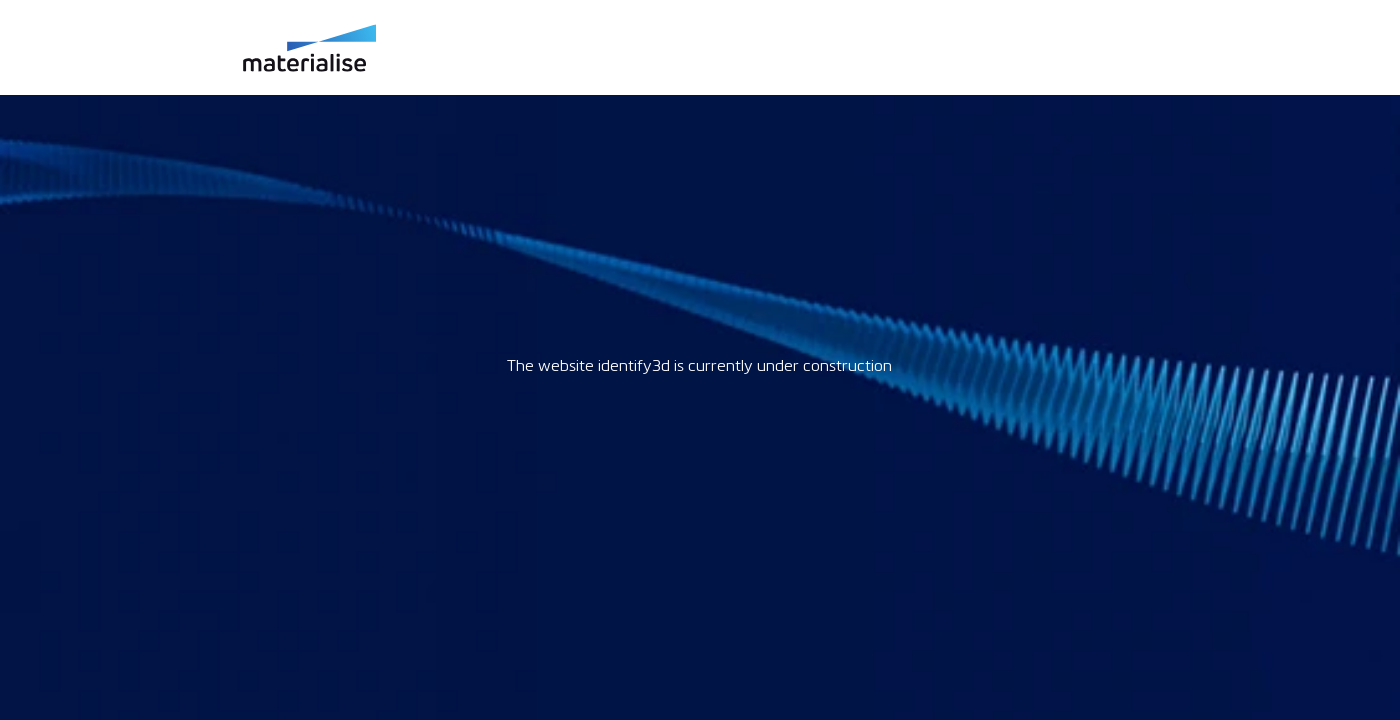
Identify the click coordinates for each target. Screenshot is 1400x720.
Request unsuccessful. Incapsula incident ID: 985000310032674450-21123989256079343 (700, 360)
